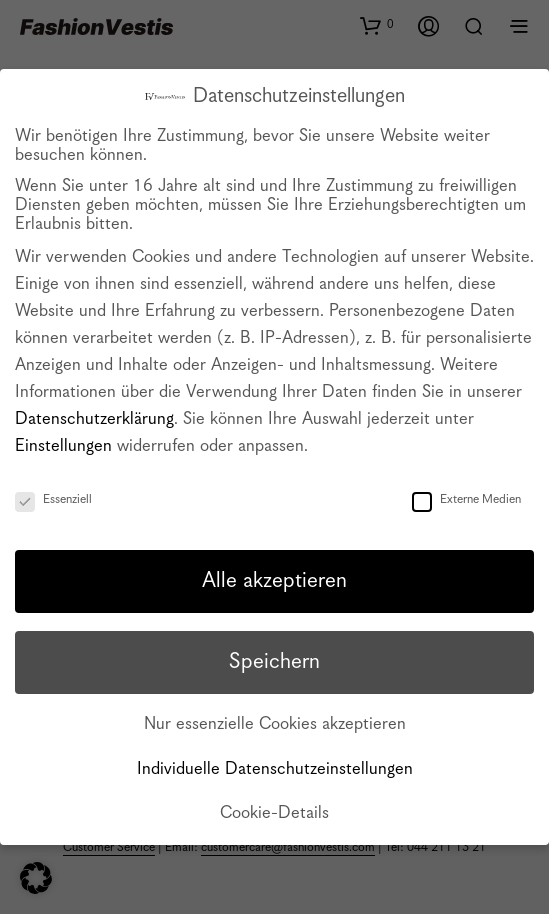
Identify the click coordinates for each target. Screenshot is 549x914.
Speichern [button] (274, 662)
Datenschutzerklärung (94, 419)
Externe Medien (466, 499)
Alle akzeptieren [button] (274, 581)
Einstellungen (63, 446)
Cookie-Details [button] (274, 813)
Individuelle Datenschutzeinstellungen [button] (275, 769)
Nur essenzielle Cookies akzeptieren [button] (275, 724)
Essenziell (53, 499)
